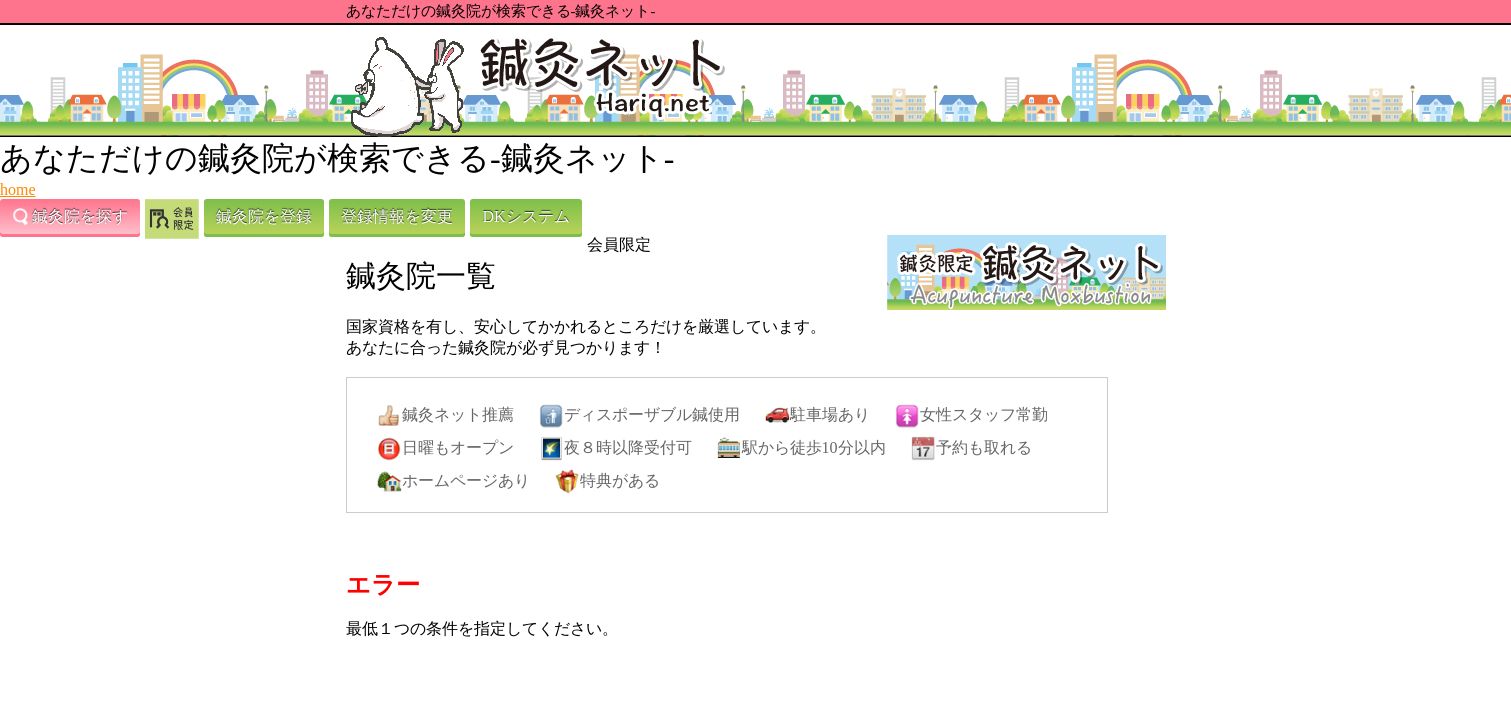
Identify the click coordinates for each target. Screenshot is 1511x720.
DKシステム (525, 216)
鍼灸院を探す (70, 217)
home (18, 189)
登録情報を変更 (397, 216)
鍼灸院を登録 (264, 216)
